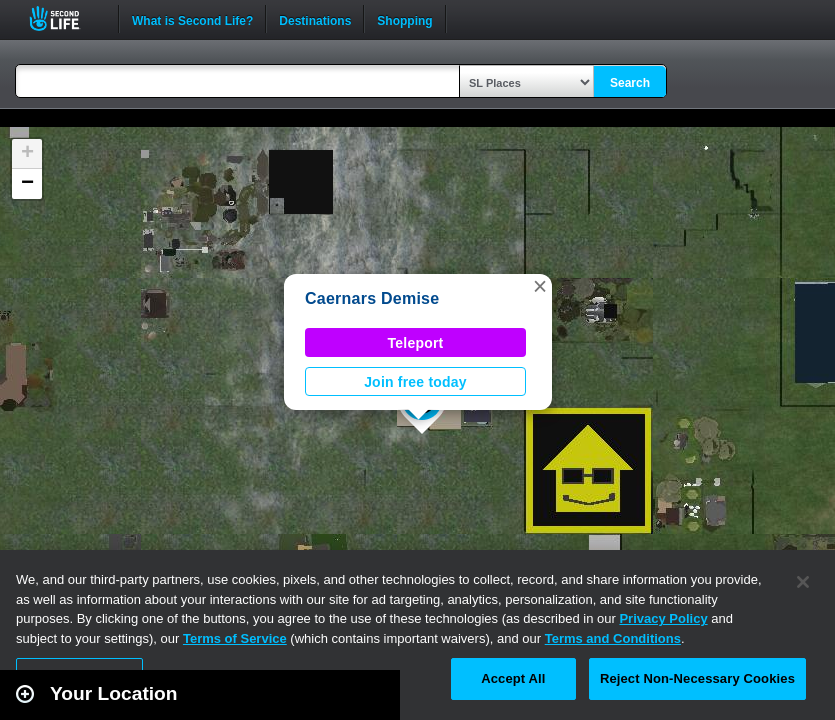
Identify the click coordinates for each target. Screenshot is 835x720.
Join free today (415, 382)
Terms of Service (235, 638)
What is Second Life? (192, 19)
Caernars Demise (372, 298)
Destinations (315, 19)
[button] (540, 286)
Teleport (416, 343)
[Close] (803, 582)
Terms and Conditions (613, 638)
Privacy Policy (663, 618)
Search (630, 83)
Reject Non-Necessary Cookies (697, 678)
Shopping (404, 19)
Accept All (513, 678)
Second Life (65, 18)
